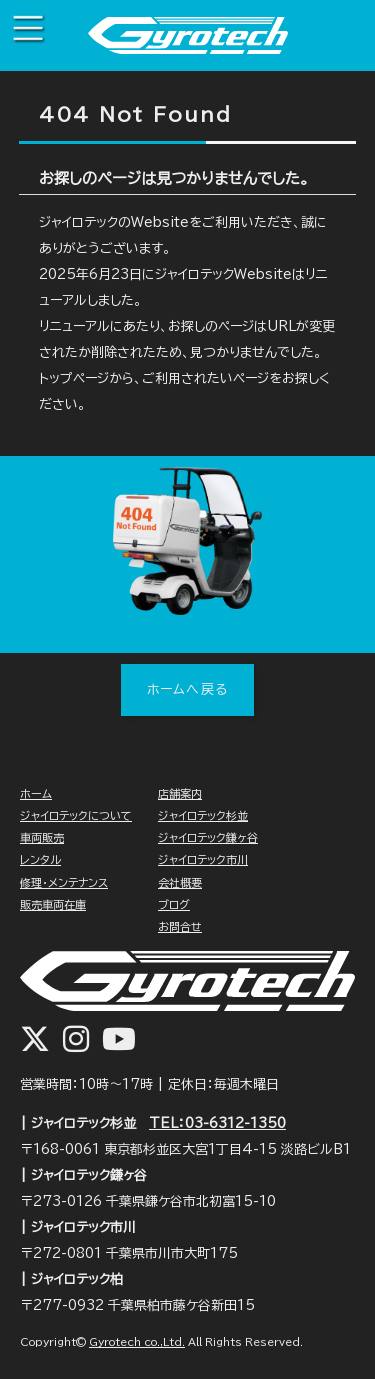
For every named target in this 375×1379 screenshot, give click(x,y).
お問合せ (180, 926)
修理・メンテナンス (64, 882)
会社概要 (180, 882)
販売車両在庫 (53, 904)
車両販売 (42, 837)
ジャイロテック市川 (203, 859)
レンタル (40, 859)
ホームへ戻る (188, 689)
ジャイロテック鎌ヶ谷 (208, 837)
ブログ (174, 904)
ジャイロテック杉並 (203, 815)
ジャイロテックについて (76, 815)
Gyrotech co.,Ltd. (137, 1342)
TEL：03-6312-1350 (217, 1123)
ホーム (36, 793)
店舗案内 (180, 793)
